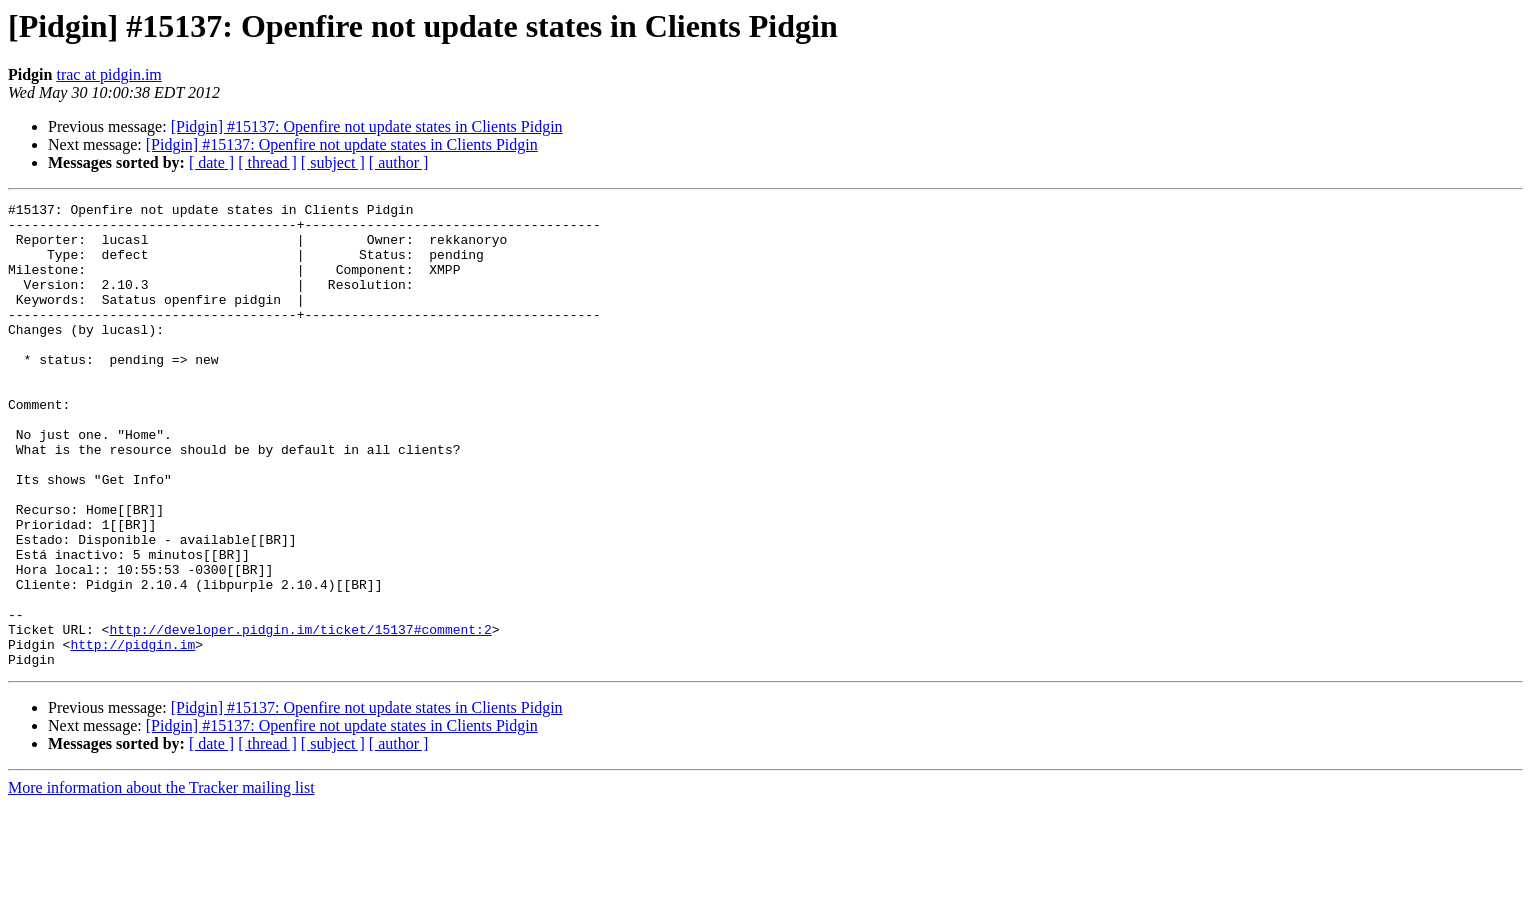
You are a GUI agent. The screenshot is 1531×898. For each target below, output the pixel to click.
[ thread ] (267, 162)
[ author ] (399, 162)
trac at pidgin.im (108, 74)
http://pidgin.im (132, 734)
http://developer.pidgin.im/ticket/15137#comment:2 (300, 716)
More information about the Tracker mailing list (161, 880)
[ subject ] (333, 162)
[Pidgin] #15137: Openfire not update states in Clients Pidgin (367, 126)
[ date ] (211, 162)
